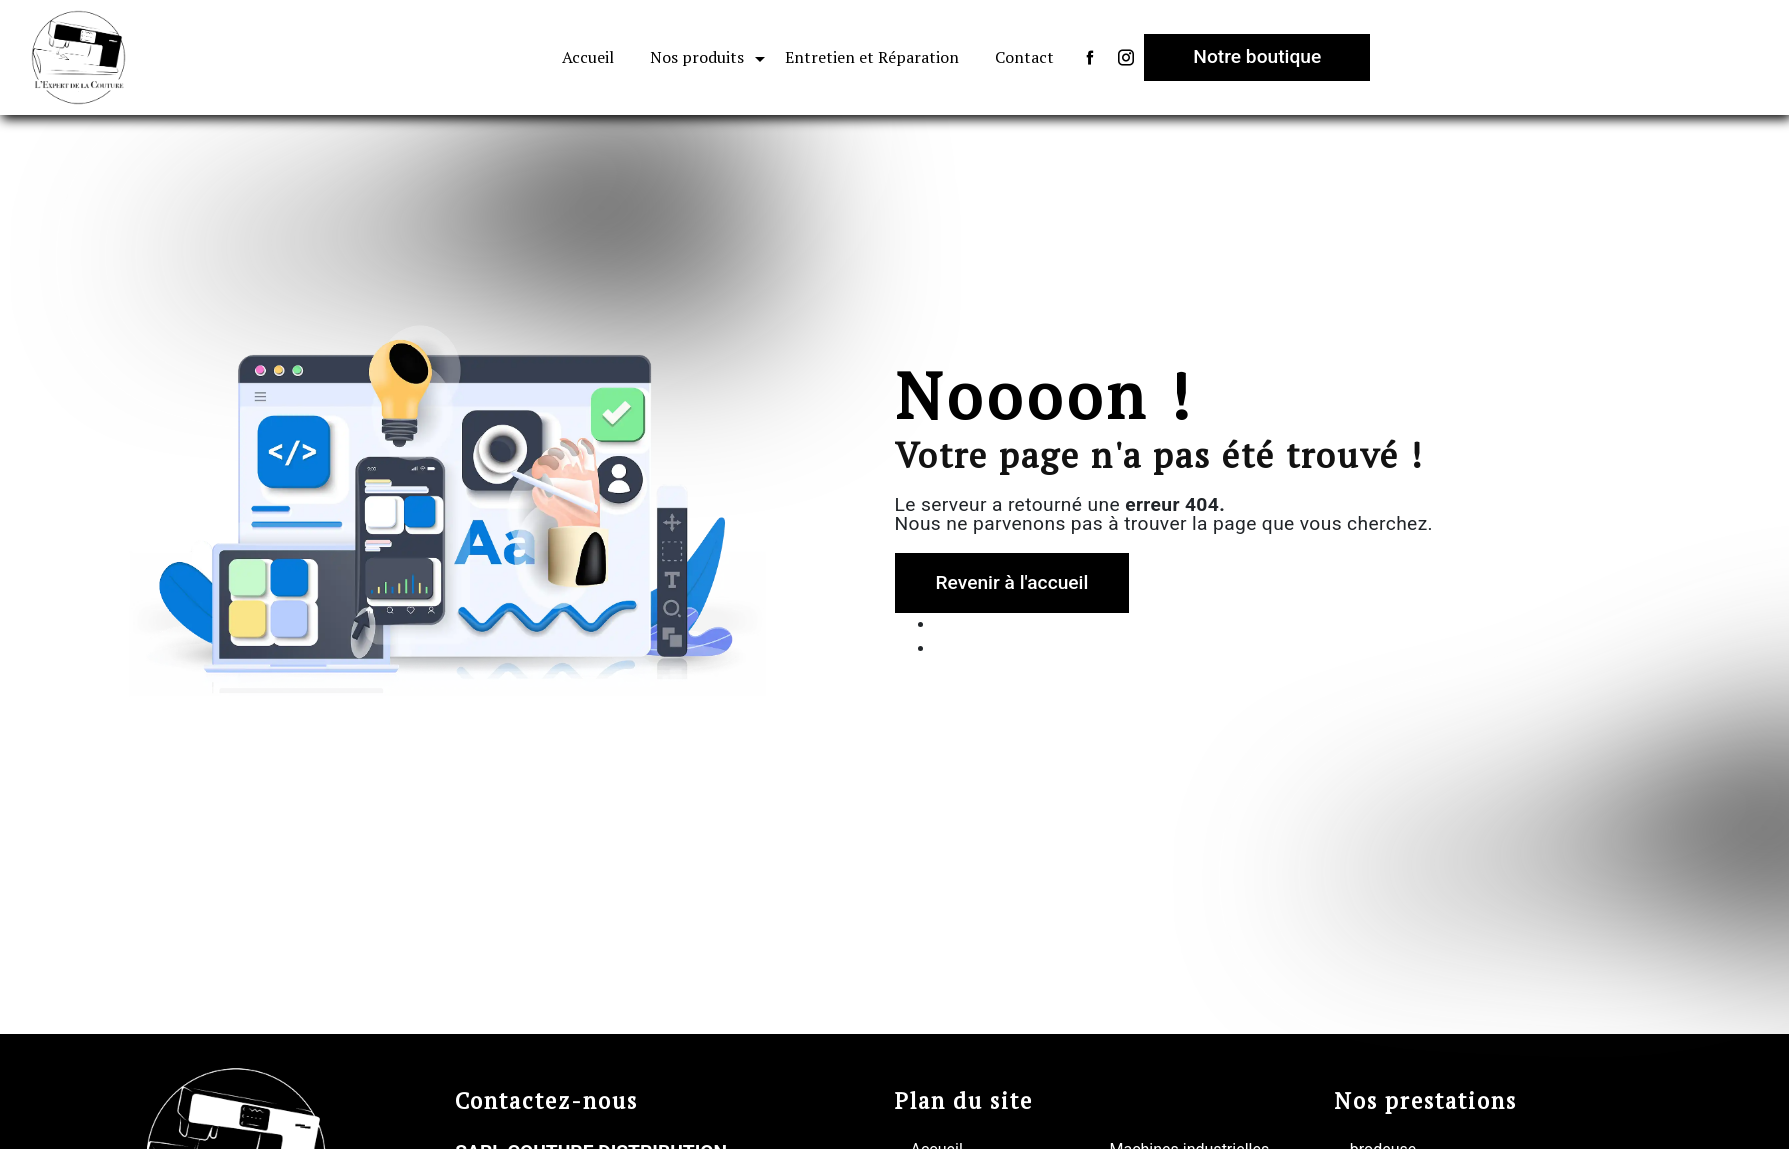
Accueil (588, 57)
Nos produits (697, 57)
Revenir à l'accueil (1012, 582)
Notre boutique (1257, 56)
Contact (1024, 57)
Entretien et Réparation (872, 57)
